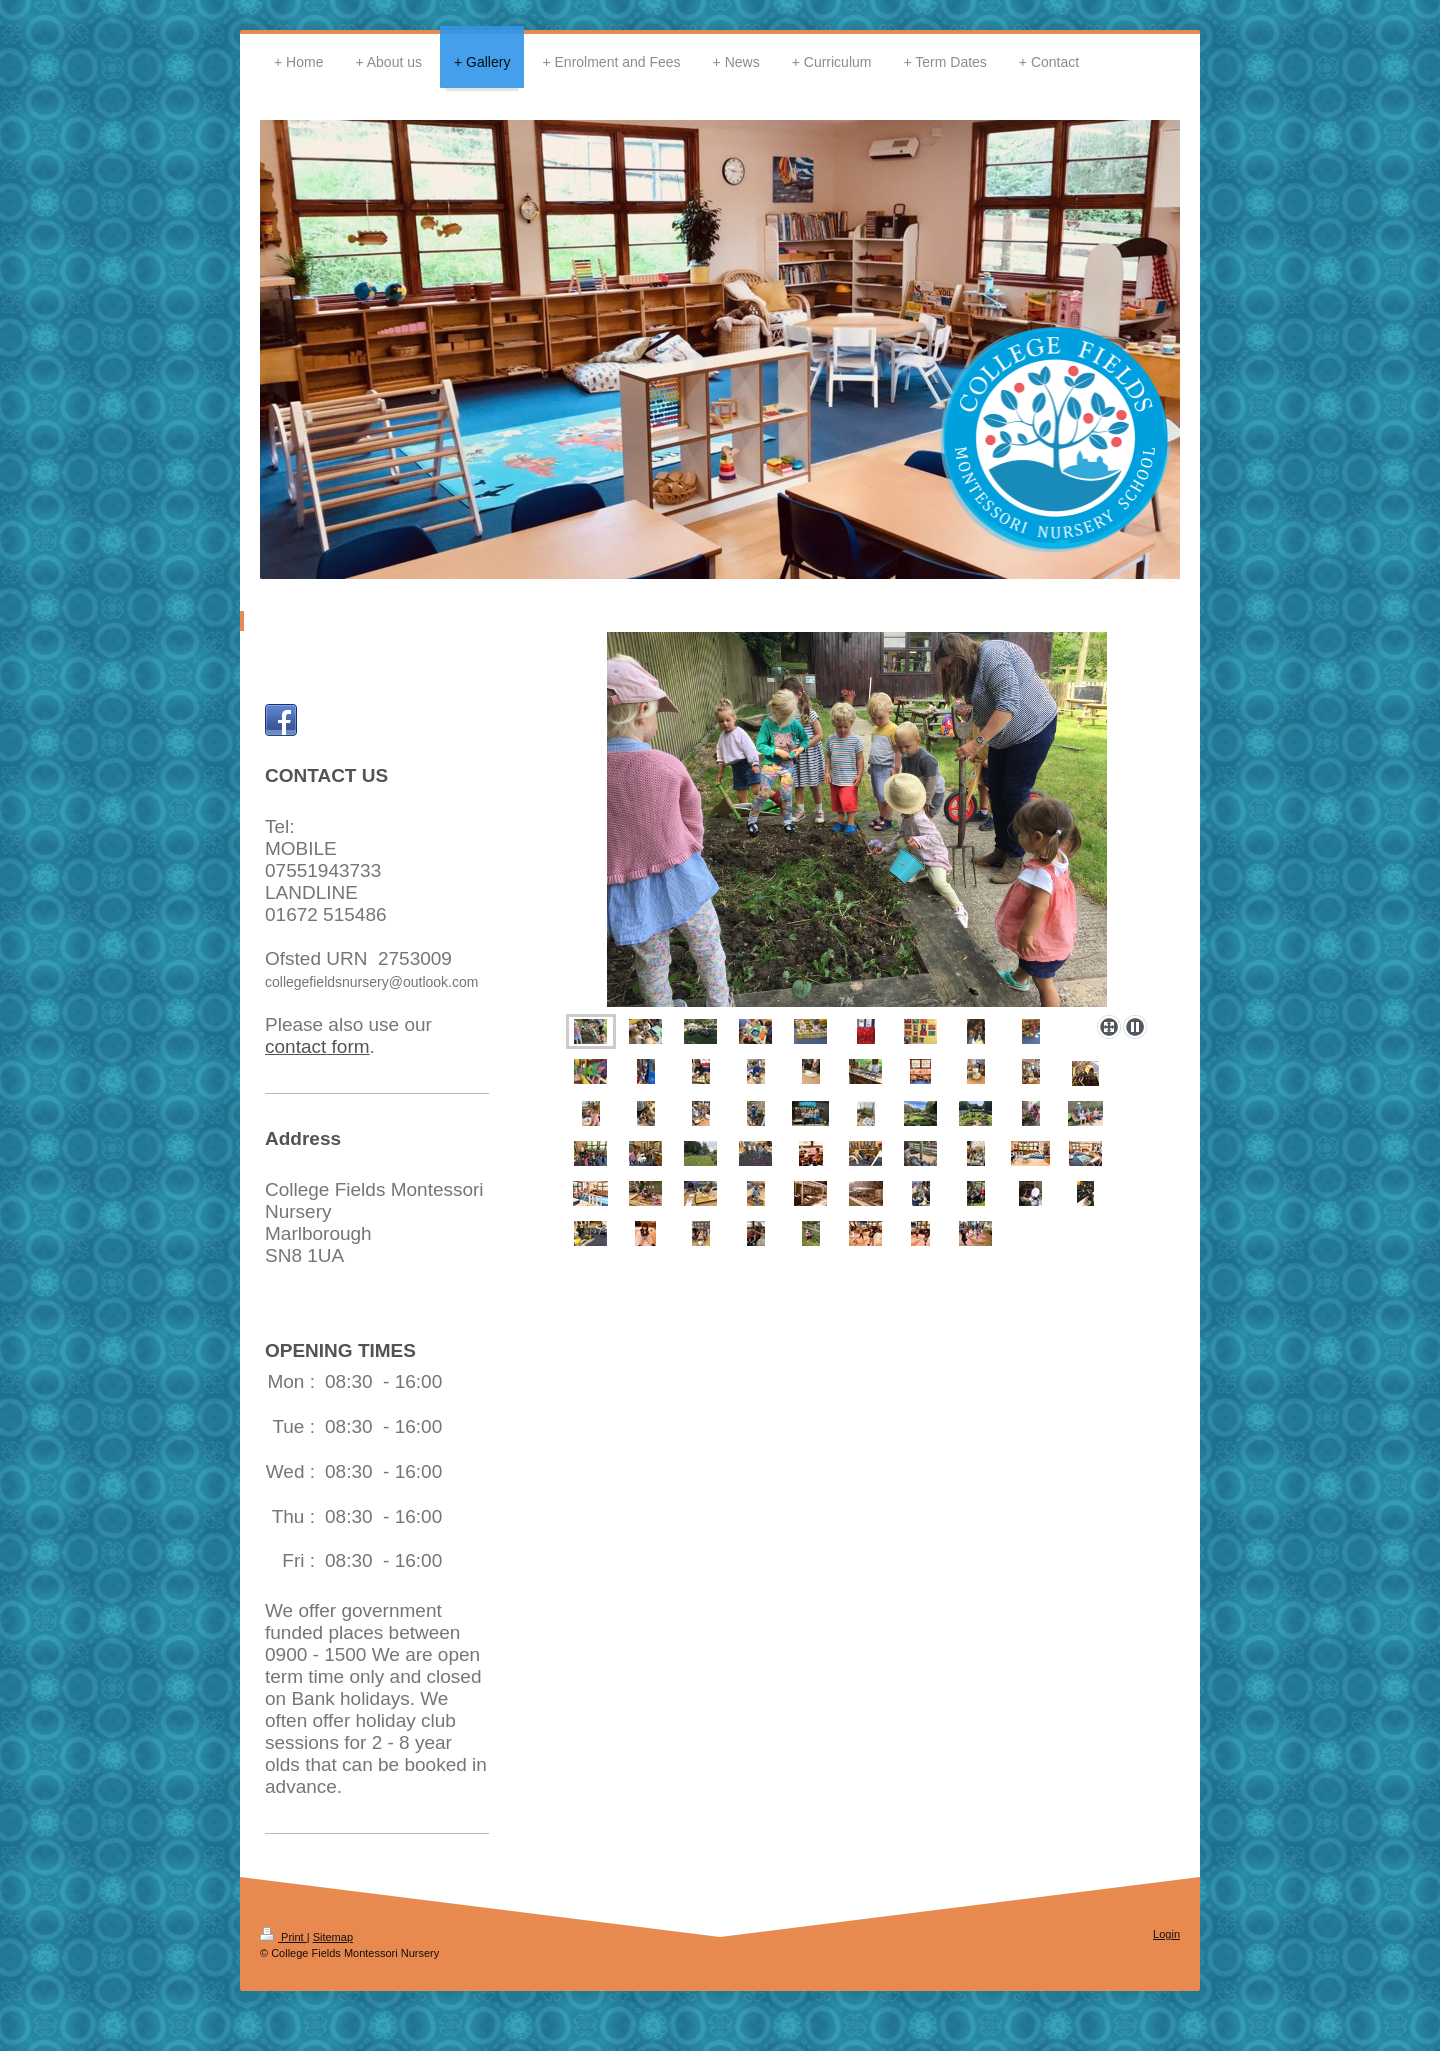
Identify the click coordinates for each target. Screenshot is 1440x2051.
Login (1166, 1934)
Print (283, 1937)
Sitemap (333, 1937)
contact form (317, 1046)
